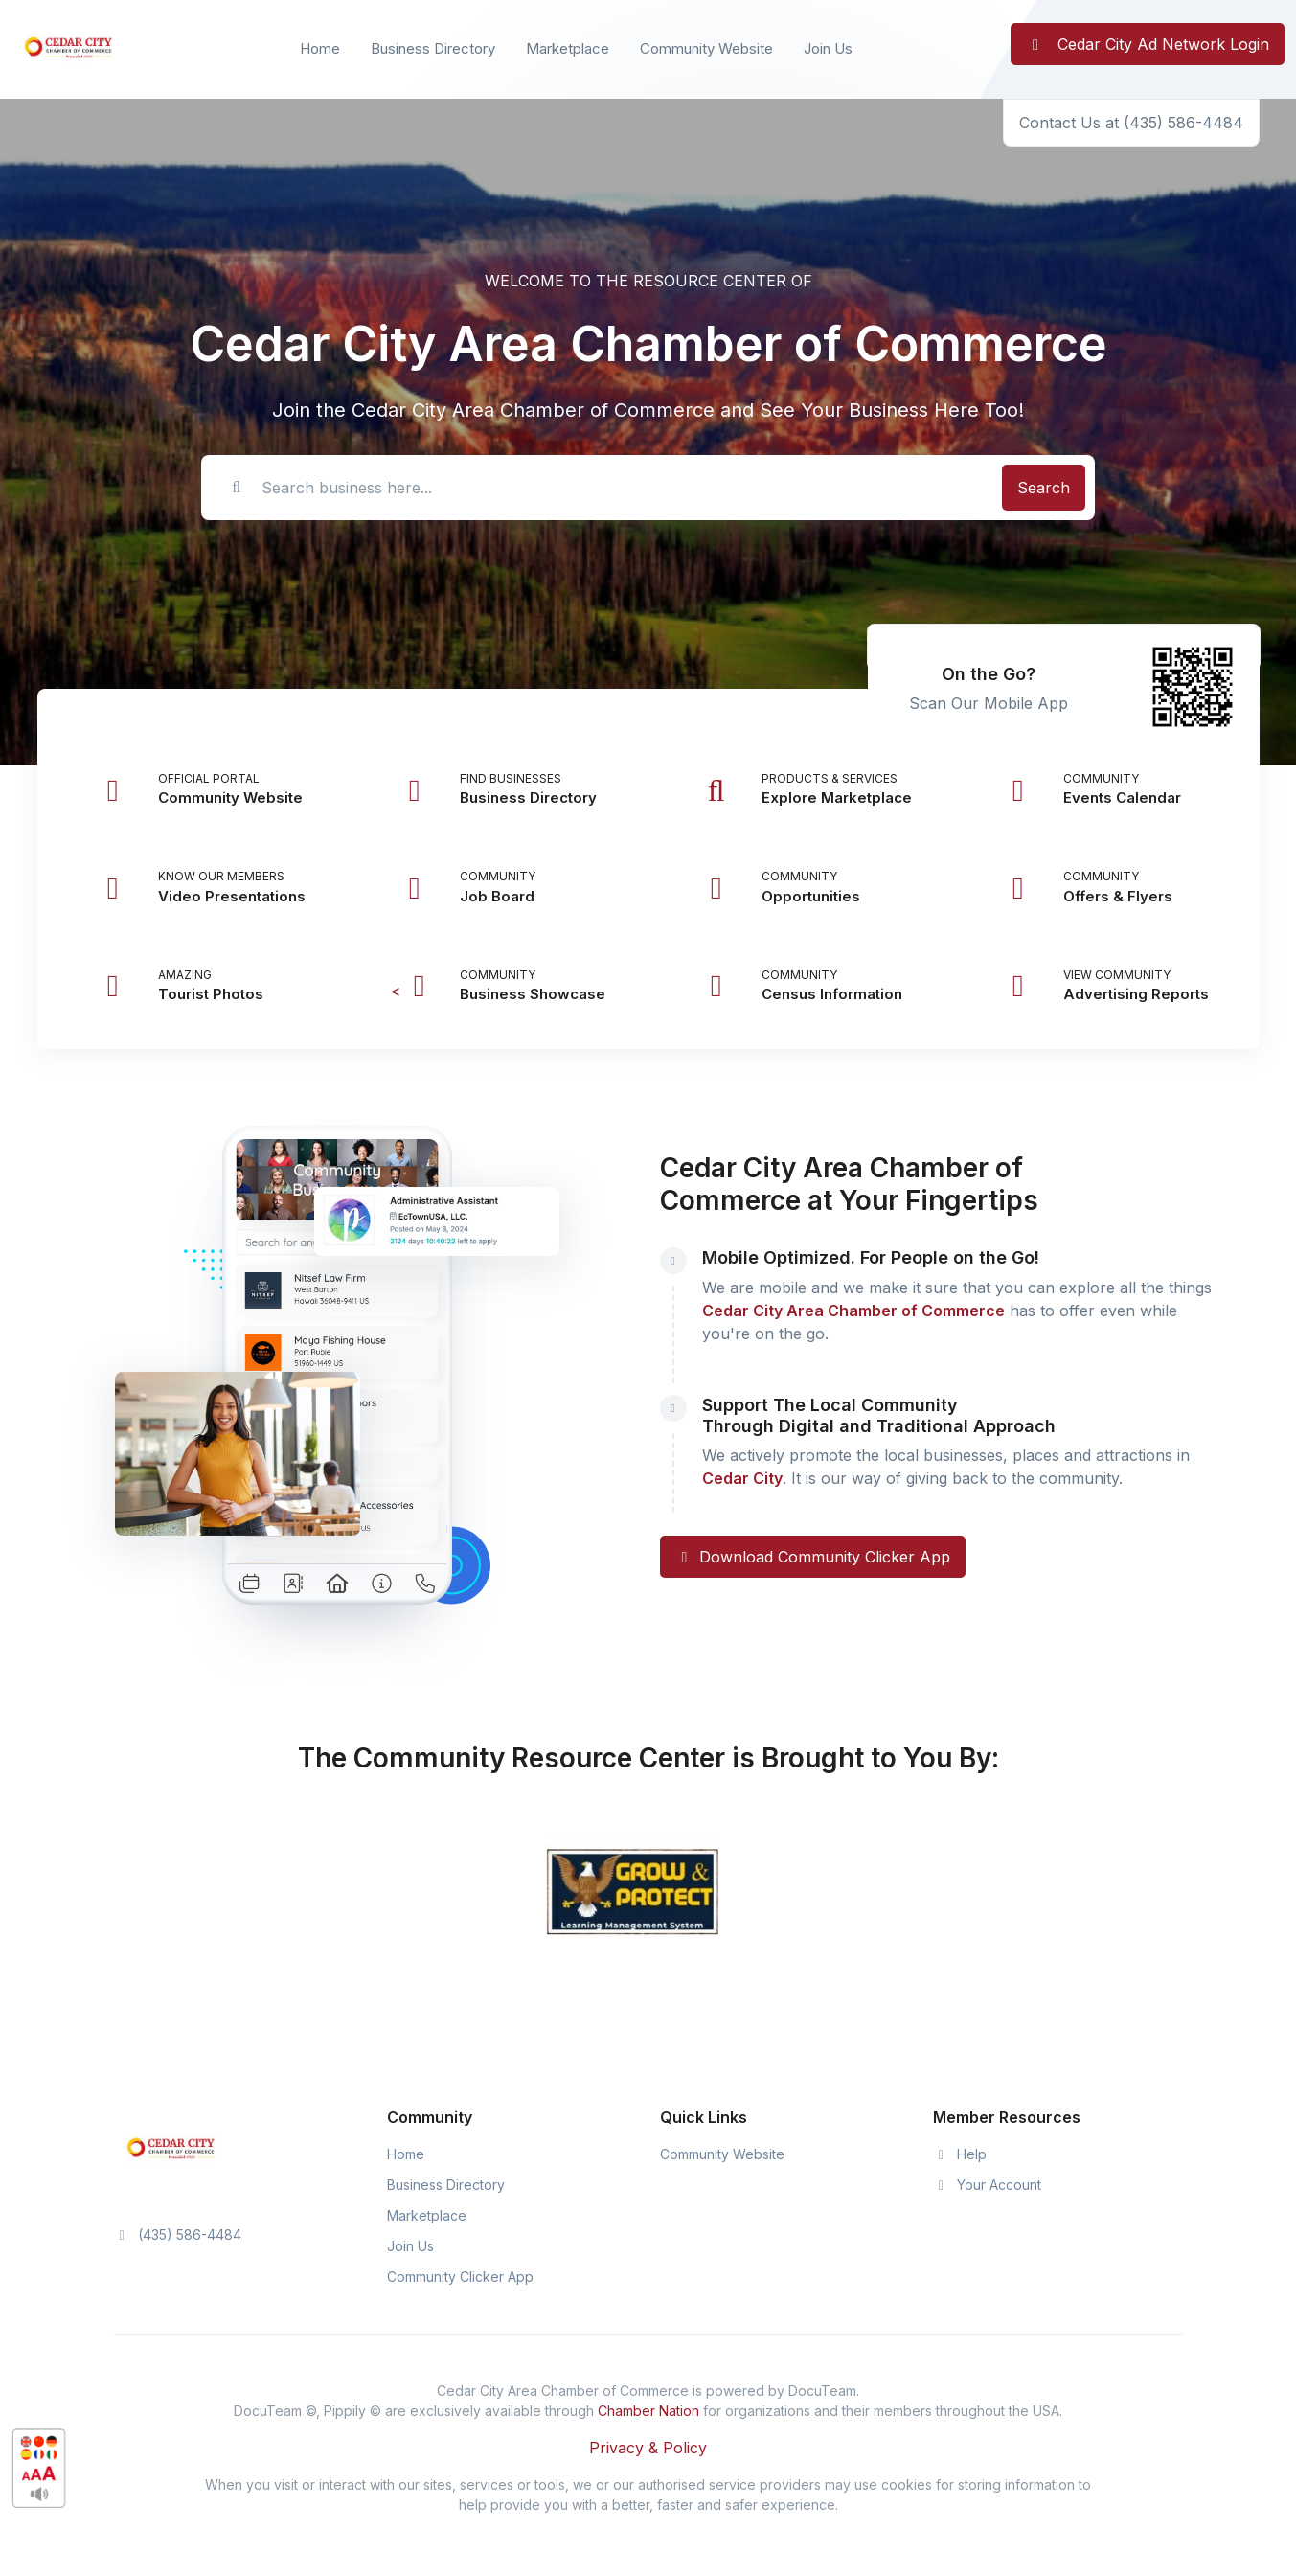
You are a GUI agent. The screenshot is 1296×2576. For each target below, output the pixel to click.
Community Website (706, 48)
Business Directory (433, 48)
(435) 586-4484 (178, 2234)
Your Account (987, 2185)
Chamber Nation (648, 2411)
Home (320, 48)
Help (960, 2154)
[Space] (171, 2148)
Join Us (828, 48)
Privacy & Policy (648, 2447)
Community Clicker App (460, 2276)
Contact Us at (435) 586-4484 (1131, 122)
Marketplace (567, 48)
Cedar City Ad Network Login (1147, 44)
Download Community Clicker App (812, 1556)
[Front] (68, 49)
